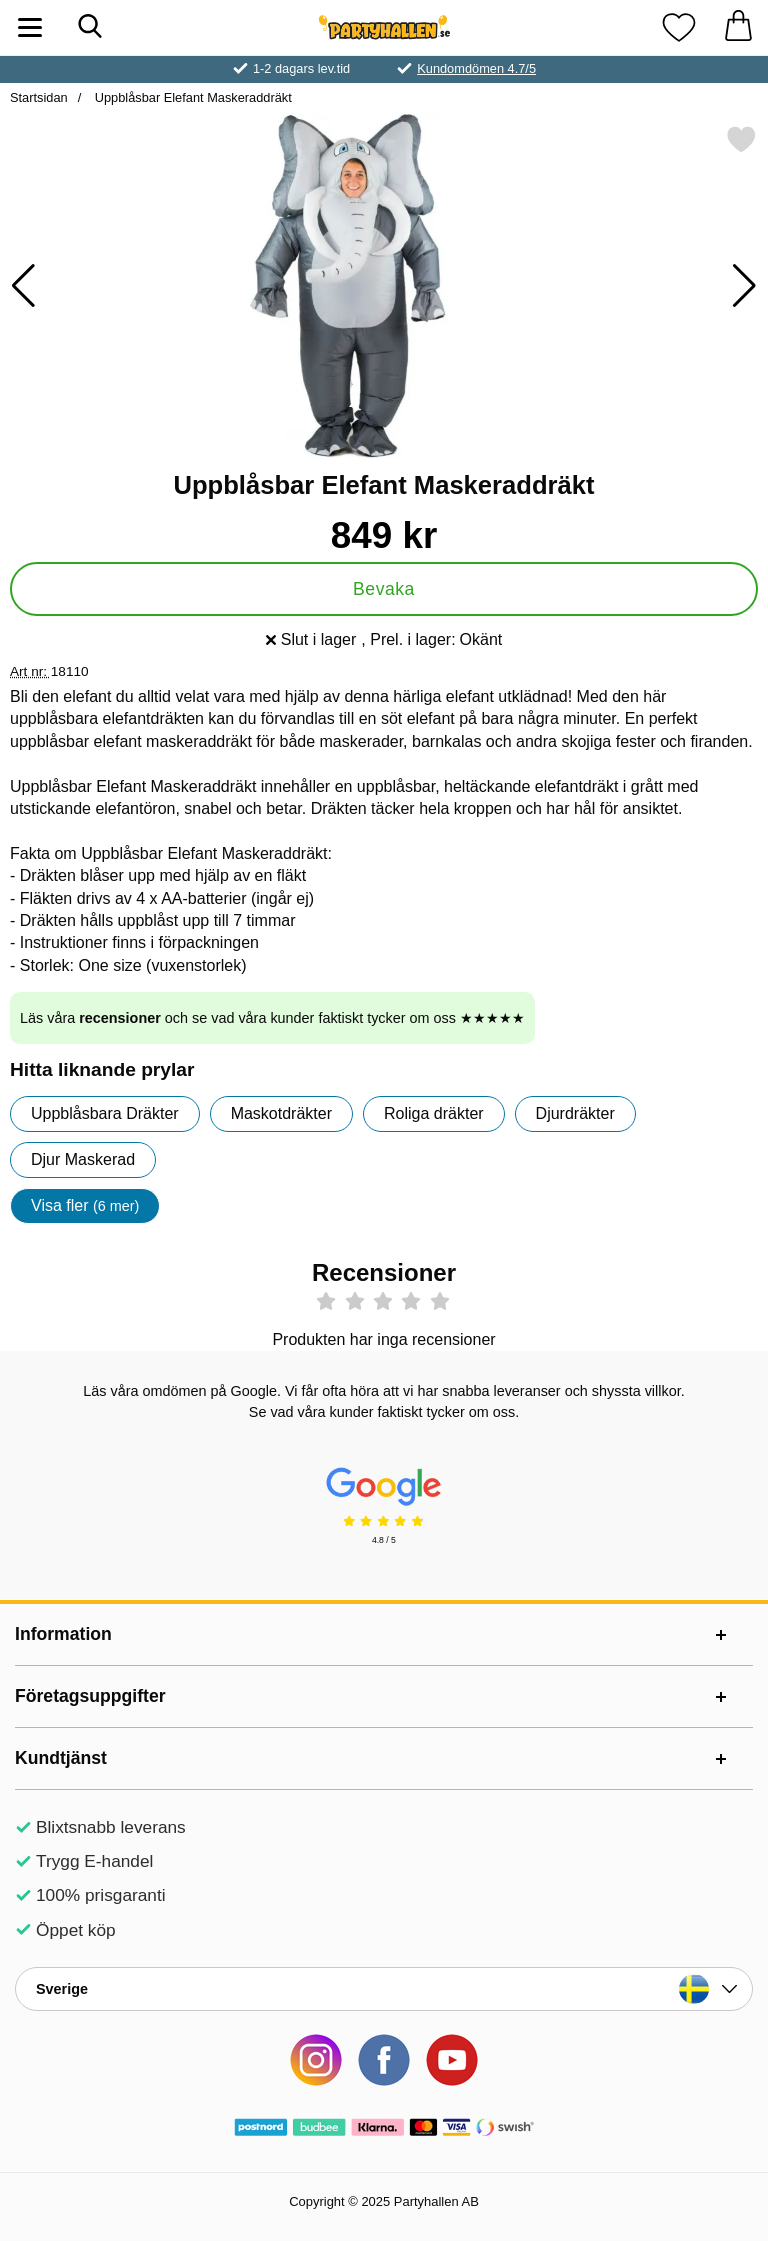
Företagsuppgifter (90, 1696)
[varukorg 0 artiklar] (738, 27)
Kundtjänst (61, 1758)
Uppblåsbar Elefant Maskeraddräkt (191, 97)
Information (63, 1634)
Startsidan (39, 97)
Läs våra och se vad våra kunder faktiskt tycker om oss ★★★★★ (272, 1018)
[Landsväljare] (384, 1989)
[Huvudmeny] (30, 27)
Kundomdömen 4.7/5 (476, 68)
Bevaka (384, 589)
